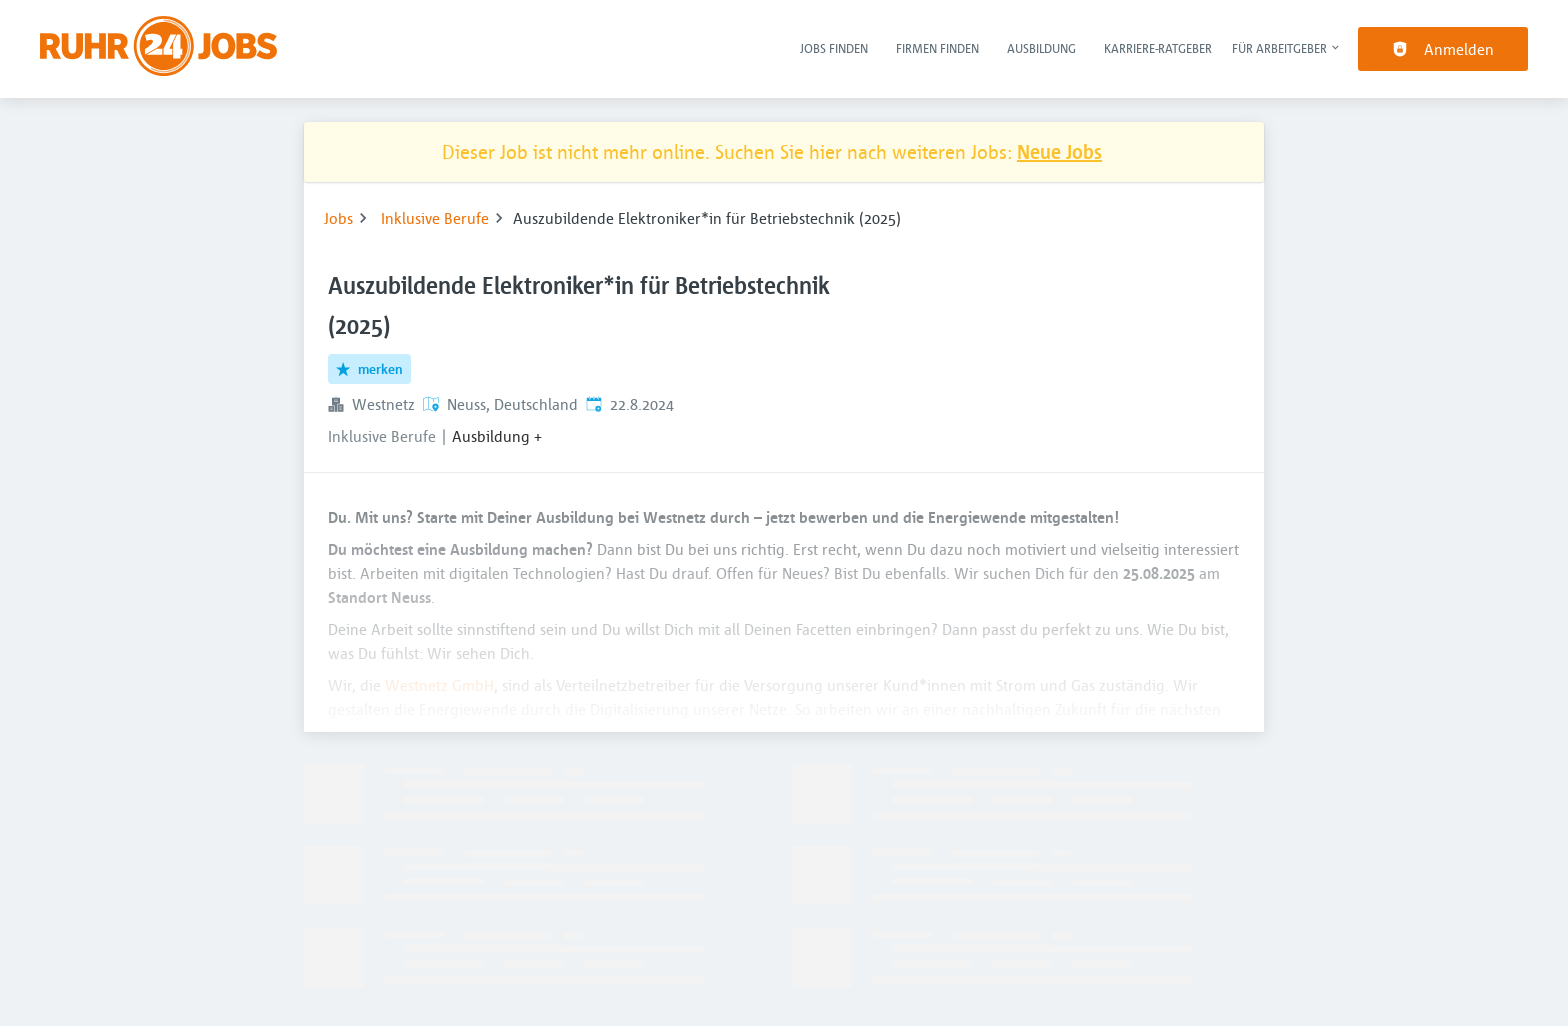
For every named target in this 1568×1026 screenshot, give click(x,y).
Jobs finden (834, 48)
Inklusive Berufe (435, 218)
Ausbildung (1041, 48)
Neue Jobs (1059, 151)
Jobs (338, 218)
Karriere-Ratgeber (1158, 48)
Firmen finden (937, 48)
